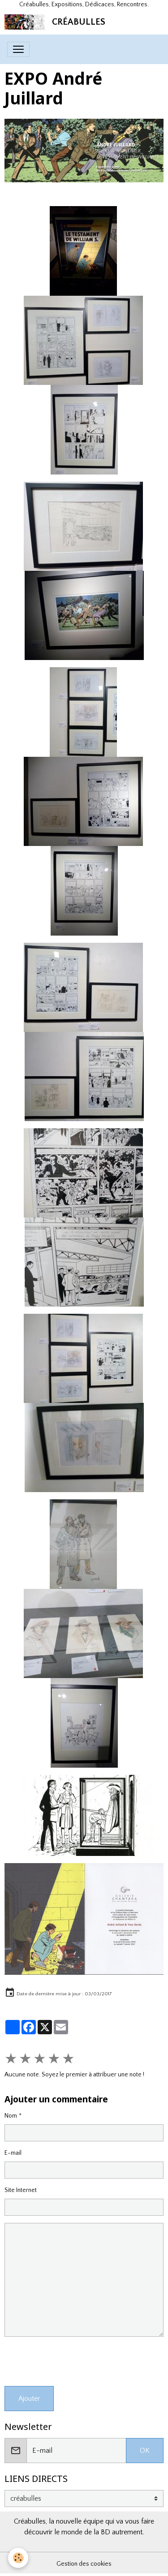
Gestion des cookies (84, 2563)
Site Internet (20, 2190)
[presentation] (72, 2361)
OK (145, 2451)
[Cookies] (18, 2558)
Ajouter (29, 2399)
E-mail (13, 2153)
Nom (10, 2115)
